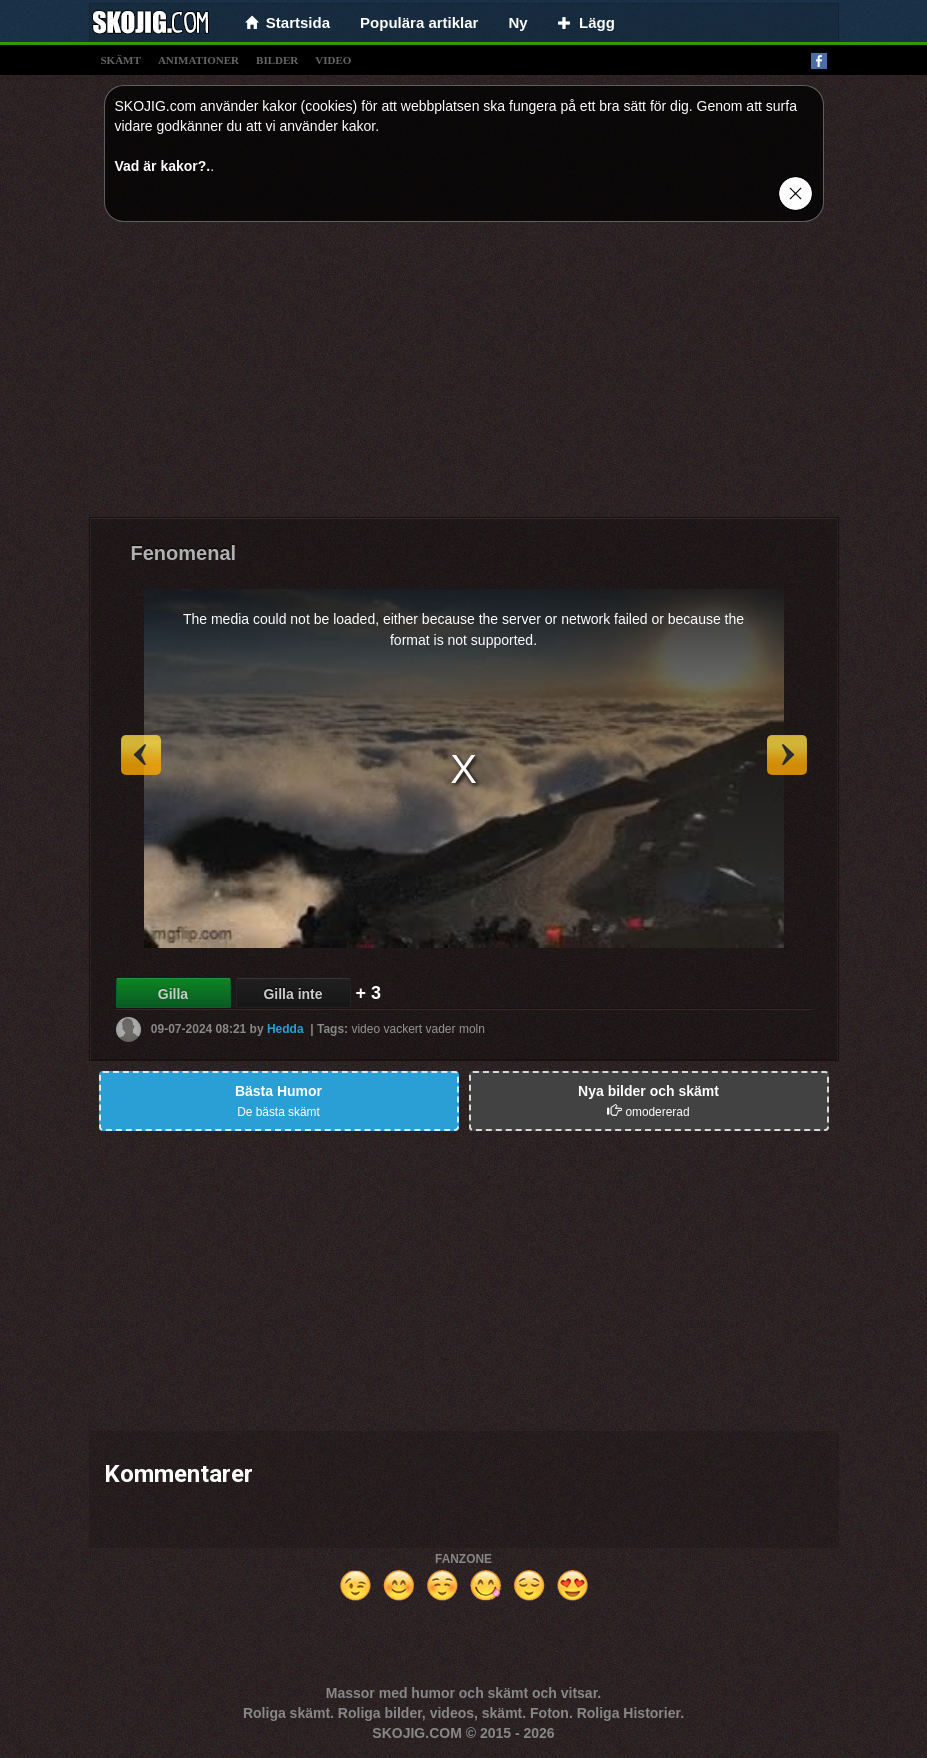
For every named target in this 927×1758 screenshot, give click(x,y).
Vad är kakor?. (163, 166)
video (333, 60)
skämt (121, 60)
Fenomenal (184, 553)
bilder (277, 60)
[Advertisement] (464, 377)
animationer (198, 60)
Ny (517, 22)
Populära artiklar (419, 22)
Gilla (173, 994)
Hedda (285, 1029)
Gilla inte (292, 994)
